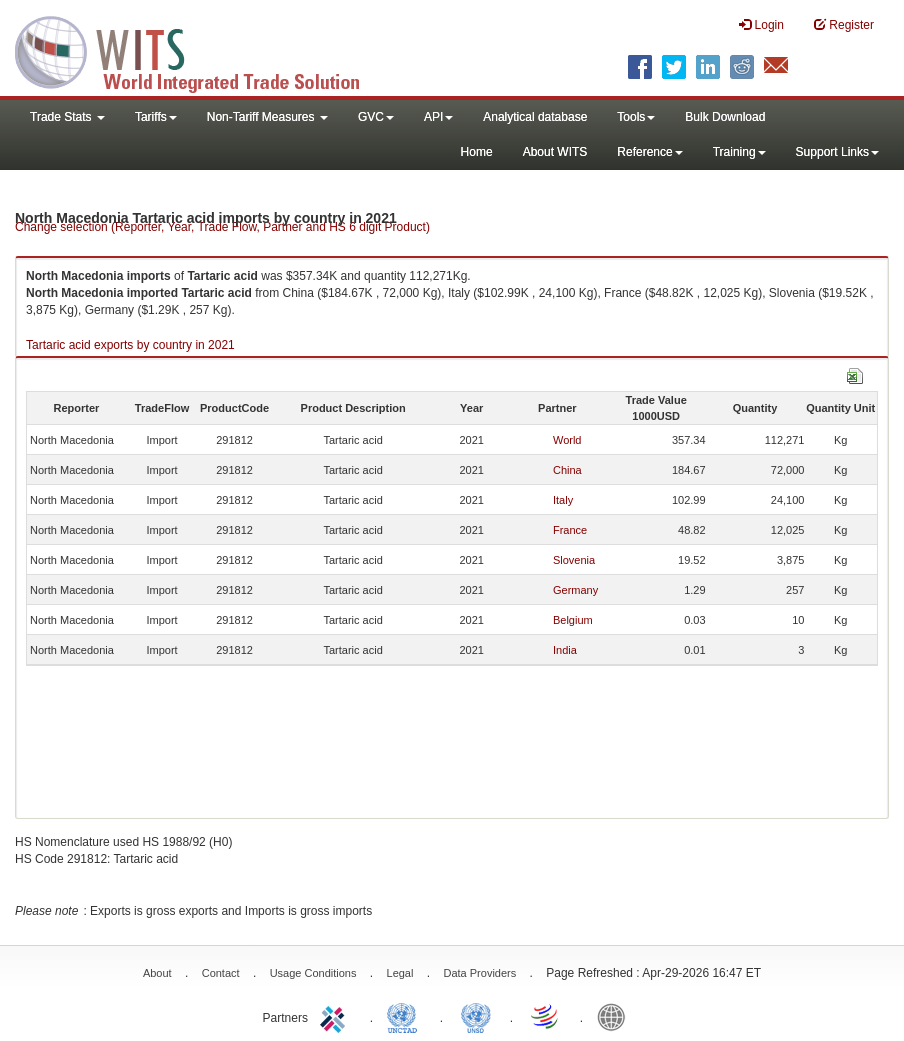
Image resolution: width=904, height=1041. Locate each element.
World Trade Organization (546, 1016)
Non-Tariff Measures (267, 117)
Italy (563, 500)
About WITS (555, 152)
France (570, 530)
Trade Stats (67, 117)
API (438, 117)
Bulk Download (725, 117)
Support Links (837, 152)
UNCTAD (406, 1016)
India (565, 650)
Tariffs (156, 117)
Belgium (573, 620)
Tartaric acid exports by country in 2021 (130, 345)
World (567, 440)
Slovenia (574, 560)
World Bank (616, 1016)
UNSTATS (476, 1016)
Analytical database (535, 117)
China (567, 470)
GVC (376, 117)
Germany (575, 590)
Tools (636, 117)
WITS (200, 50)
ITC (336, 1016)
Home (477, 152)
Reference (649, 152)
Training (739, 152)
